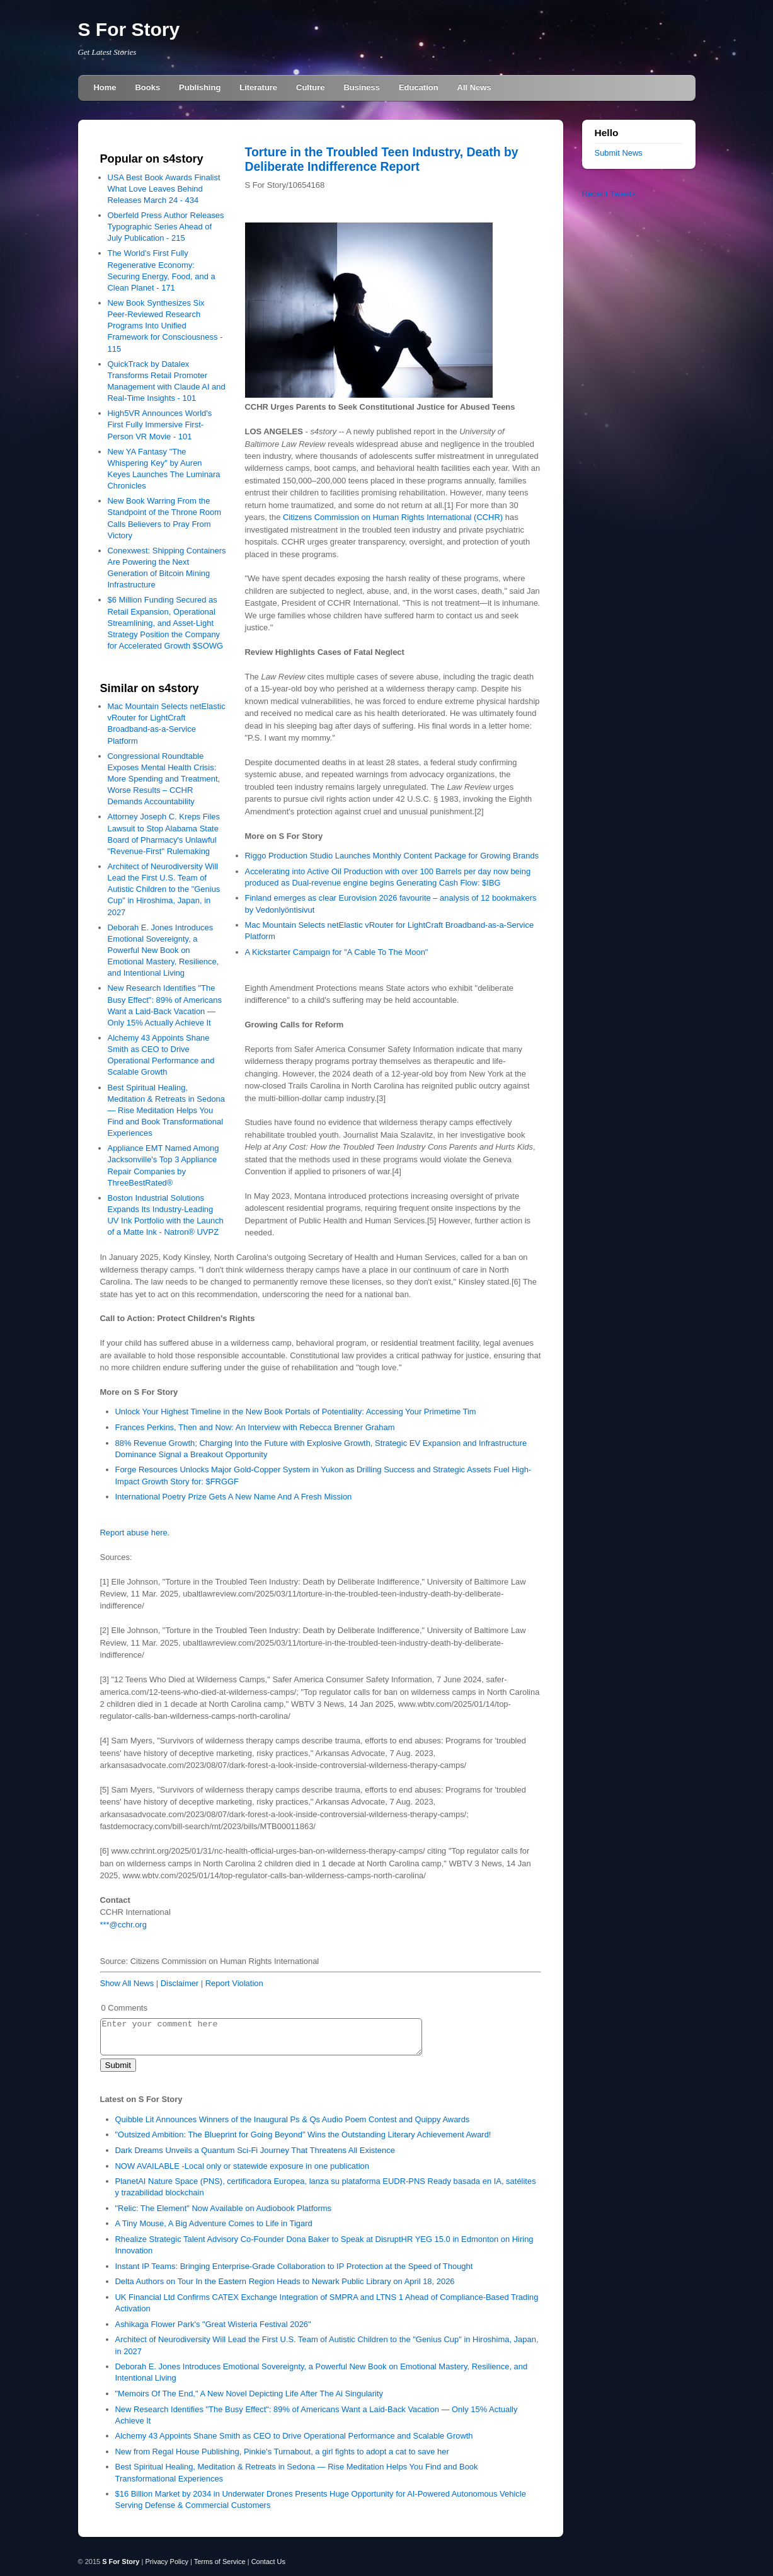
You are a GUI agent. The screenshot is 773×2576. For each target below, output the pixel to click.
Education (418, 87)
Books (148, 87)
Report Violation (234, 1983)
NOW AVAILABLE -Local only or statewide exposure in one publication (242, 2166)
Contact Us (268, 2561)
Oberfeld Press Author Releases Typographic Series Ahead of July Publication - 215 (166, 227)
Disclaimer (179, 1983)
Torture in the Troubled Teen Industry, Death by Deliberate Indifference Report (381, 159)
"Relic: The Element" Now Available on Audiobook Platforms (223, 2208)
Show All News (127, 1983)
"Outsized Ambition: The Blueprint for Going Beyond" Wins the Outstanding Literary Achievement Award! (303, 2134)
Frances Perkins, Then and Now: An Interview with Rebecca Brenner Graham (255, 1427)
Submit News (619, 153)
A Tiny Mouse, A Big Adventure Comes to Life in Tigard (213, 2223)
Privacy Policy (166, 2561)
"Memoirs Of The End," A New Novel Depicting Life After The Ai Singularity (249, 2393)
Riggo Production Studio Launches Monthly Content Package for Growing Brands (392, 855)
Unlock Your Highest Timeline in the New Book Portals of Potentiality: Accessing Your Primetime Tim (295, 1411)
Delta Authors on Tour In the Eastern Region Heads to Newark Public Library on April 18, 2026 (285, 2281)
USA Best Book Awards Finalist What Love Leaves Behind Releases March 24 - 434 (164, 189)
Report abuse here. (135, 1532)
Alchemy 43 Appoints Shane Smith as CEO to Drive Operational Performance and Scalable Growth (294, 2435)
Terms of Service (220, 2561)
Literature (258, 87)
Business (361, 87)
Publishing (199, 87)
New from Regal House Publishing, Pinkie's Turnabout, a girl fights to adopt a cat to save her (282, 2451)
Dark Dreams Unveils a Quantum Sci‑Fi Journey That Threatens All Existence (255, 2150)
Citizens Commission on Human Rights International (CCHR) (393, 517)
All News (474, 87)
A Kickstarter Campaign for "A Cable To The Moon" (336, 952)
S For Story (129, 29)
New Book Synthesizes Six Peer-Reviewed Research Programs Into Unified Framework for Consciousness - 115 (165, 326)
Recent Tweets (609, 194)
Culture (310, 87)
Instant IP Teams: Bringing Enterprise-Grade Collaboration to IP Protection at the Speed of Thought (294, 2266)
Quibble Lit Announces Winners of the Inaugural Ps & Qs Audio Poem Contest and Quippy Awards (292, 2119)
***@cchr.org (123, 1924)
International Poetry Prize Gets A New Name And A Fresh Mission (233, 1496)
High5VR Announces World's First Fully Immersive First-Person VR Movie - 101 (160, 424)
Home (105, 87)
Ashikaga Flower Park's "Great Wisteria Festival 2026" (213, 2324)
